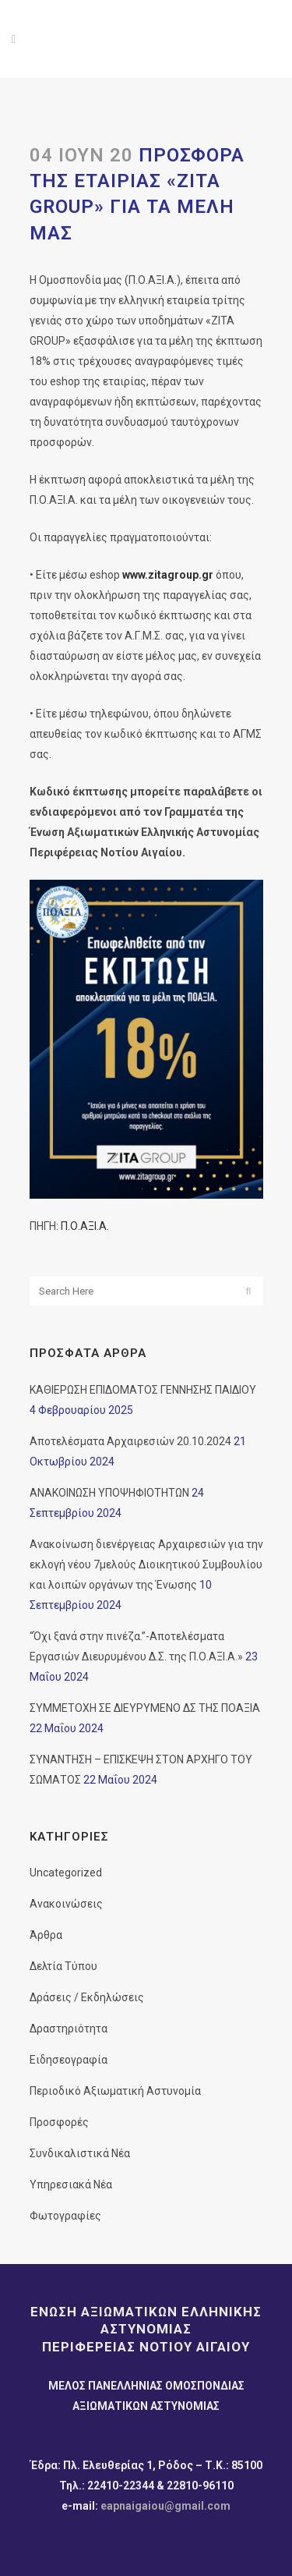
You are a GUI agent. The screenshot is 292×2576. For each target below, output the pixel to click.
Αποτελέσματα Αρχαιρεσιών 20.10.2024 (130, 1441)
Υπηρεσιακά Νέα (71, 2184)
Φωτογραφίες (65, 2215)
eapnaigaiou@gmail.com (165, 2506)
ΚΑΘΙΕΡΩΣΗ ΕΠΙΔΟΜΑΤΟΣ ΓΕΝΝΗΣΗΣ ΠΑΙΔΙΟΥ (143, 1390)
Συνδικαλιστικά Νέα (80, 2153)
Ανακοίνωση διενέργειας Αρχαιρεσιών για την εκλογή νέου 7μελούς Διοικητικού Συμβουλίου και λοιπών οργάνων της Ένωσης (146, 1564)
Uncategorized (66, 1872)
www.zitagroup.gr (167, 575)
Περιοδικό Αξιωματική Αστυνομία (115, 2091)
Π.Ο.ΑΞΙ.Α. (85, 1226)
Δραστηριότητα (68, 2028)
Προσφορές (59, 2122)
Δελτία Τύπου (63, 1966)
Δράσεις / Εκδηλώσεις (87, 1997)
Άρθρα (46, 1935)
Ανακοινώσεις (66, 1903)
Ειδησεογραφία (68, 2059)
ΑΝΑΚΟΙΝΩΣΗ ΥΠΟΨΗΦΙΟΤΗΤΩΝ (109, 1492)
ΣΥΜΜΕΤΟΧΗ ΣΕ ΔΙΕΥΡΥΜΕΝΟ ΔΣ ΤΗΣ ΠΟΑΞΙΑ (145, 1708)
